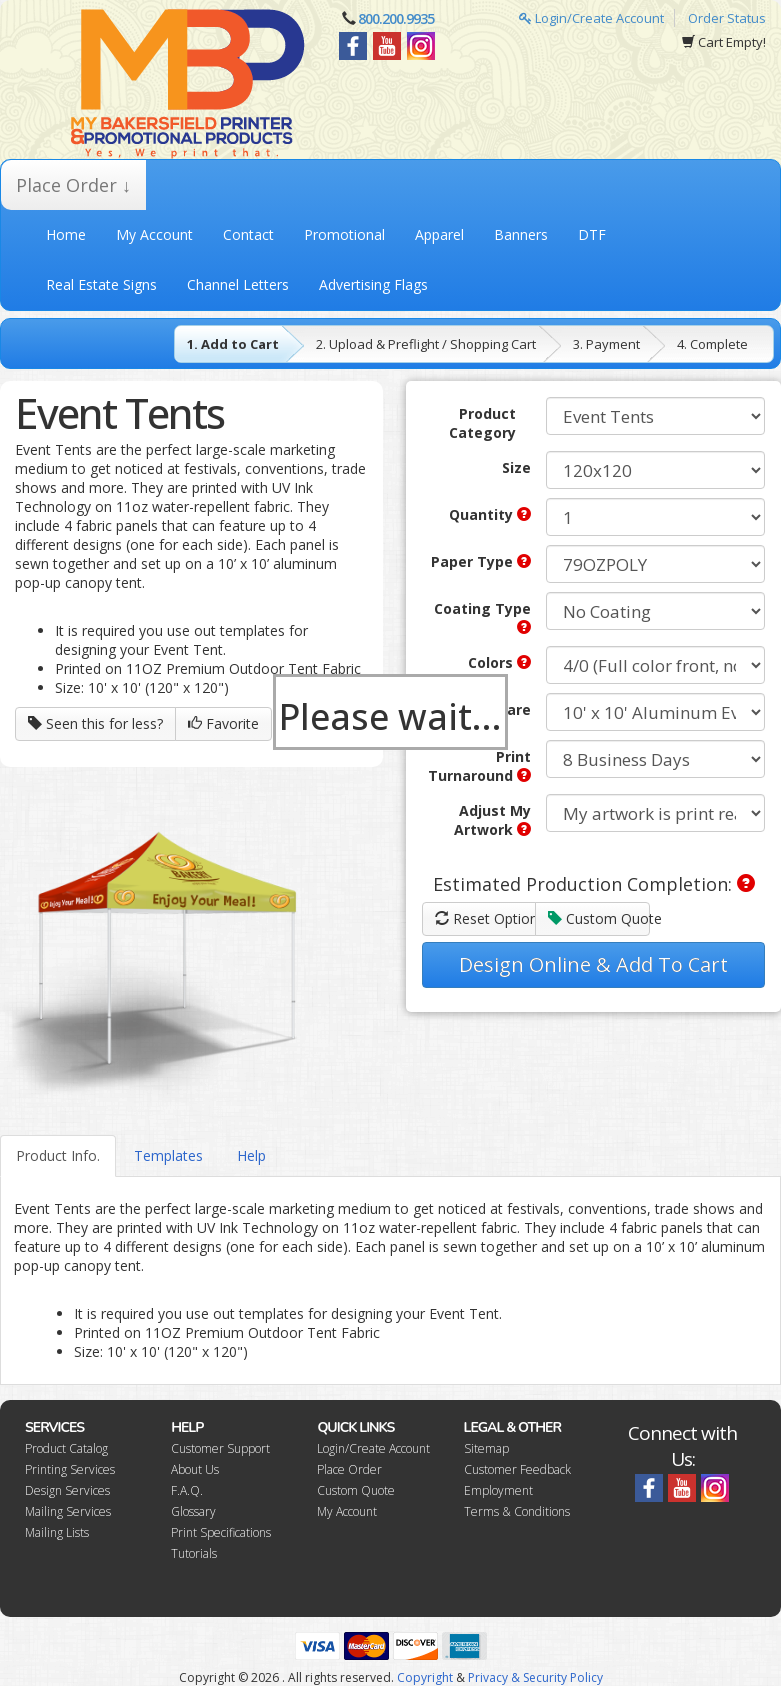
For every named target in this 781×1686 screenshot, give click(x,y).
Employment (498, 1490)
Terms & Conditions (517, 1511)
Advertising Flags (373, 284)
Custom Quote (599, 918)
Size (516, 467)
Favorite (223, 723)
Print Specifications (221, 1532)
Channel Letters (238, 284)
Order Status (727, 18)
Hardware (496, 709)
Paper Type (481, 561)
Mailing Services (68, 1511)
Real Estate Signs (101, 284)
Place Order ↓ (73, 185)
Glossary (193, 1511)
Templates (168, 1155)
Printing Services (70, 1469)
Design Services (67, 1490)
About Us (195, 1469)
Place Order (349, 1469)
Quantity (490, 514)
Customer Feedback (517, 1469)
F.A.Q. (187, 1490)
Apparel (439, 234)
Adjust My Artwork (492, 820)
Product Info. (58, 1155)
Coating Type (482, 616)
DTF (592, 234)
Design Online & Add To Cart (593, 964)
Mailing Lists (57, 1532)
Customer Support (220, 1448)
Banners (521, 234)
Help (251, 1155)
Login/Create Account (591, 18)
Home (66, 234)
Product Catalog (66, 1448)
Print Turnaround (479, 766)
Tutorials (194, 1553)
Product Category (482, 423)
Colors (499, 662)
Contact (248, 234)
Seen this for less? (95, 723)
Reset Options (486, 918)
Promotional (344, 234)
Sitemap (486, 1448)
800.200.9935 (396, 18)
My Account (154, 234)
